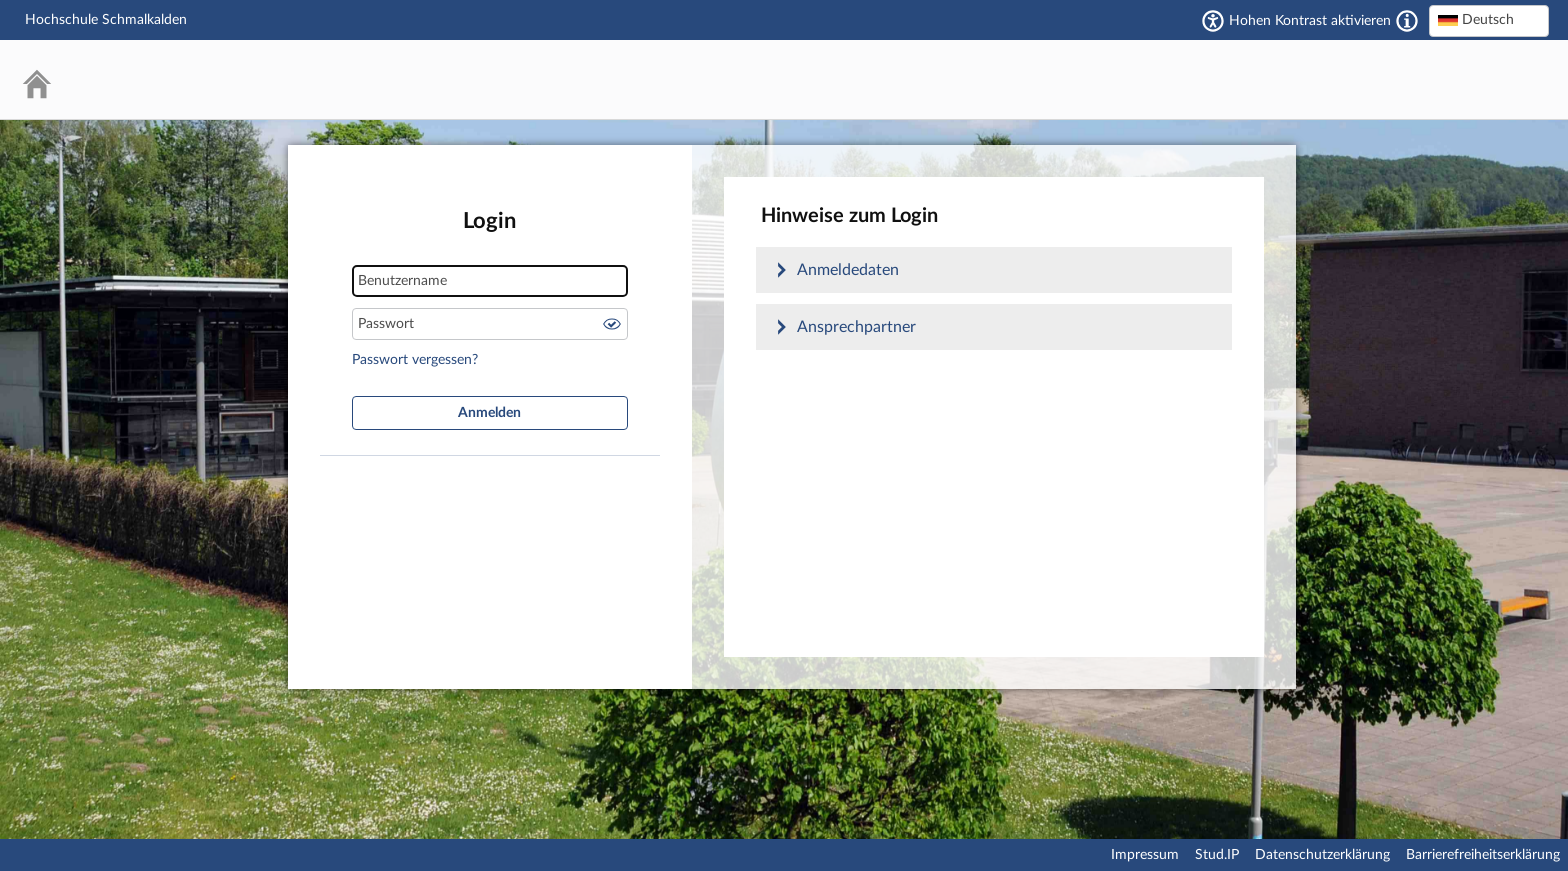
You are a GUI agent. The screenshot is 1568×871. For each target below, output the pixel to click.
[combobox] (1489, 21)
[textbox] (1489, 20)
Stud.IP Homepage (1473, 79)
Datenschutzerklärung (1322, 855)
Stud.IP (1217, 855)
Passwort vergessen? (415, 360)
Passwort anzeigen (612, 324)
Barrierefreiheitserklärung (1483, 855)
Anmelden (489, 413)
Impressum (1145, 855)
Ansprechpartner (856, 327)
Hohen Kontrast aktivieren (1310, 21)
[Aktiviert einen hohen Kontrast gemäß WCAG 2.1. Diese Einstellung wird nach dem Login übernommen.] (1407, 21)
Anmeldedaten (848, 270)
